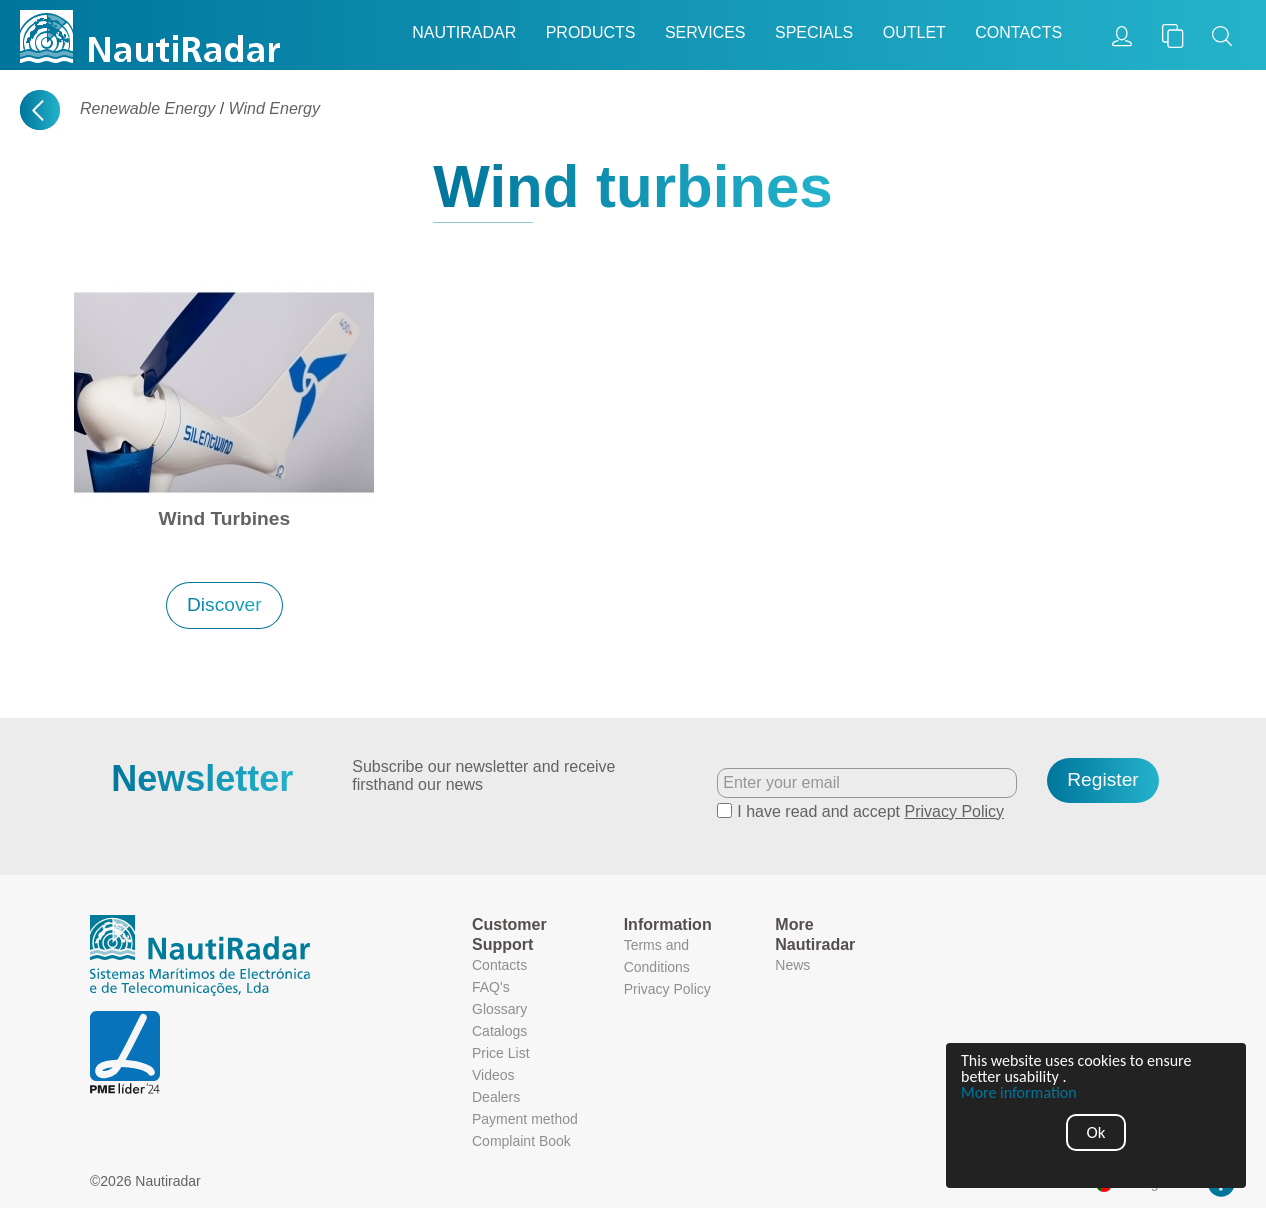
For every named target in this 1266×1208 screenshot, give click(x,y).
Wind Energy (274, 108)
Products (591, 32)
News (792, 965)
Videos (493, 1075)
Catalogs (499, 1031)
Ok (1096, 1132)
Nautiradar (464, 32)
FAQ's (491, 987)
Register (1102, 779)
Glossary (499, 1009)
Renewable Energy (147, 108)
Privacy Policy (955, 811)
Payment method (525, 1119)
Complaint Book (521, 1141)
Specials (814, 32)
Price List (501, 1053)
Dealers (496, 1097)
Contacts (1018, 32)
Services (705, 32)
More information (1019, 1093)
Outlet (914, 32)
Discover (224, 604)
